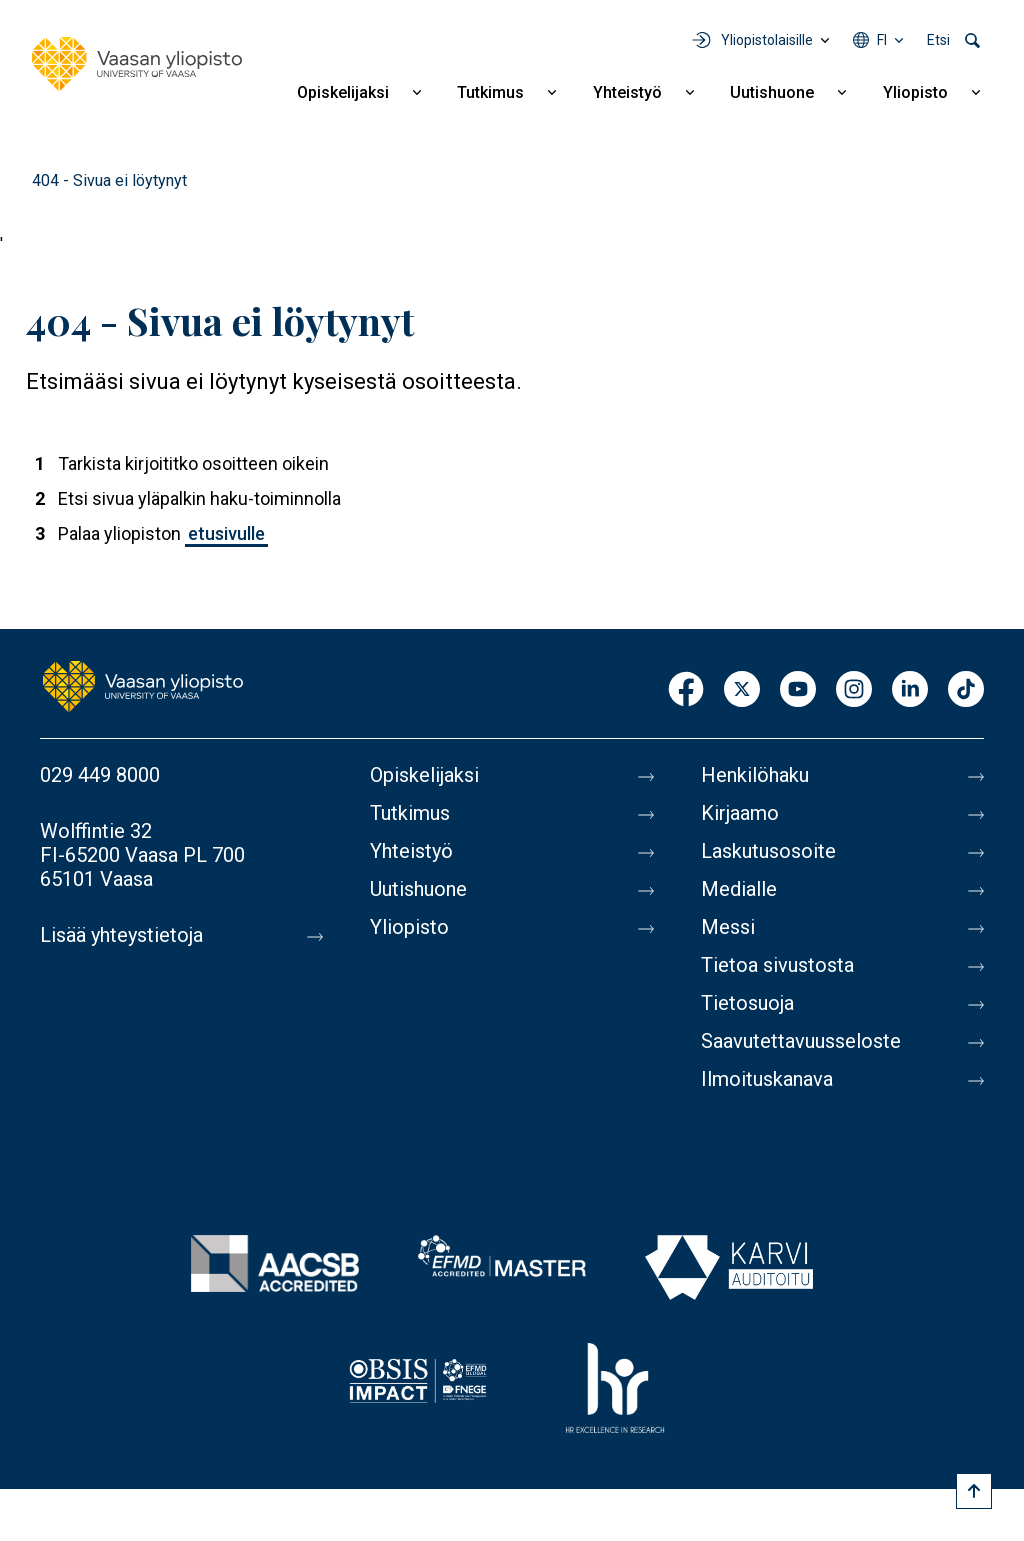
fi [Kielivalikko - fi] (882, 40)
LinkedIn (910, 690)
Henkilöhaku (755, 775)
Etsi (938, 40)
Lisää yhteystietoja (121, 935)
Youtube (798, 690)
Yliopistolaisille (767, 40)
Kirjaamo (740, 813)
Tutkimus (490, 92)
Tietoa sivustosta (777, 965)
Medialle (739, 889)
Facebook (686, 690)
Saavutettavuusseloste (801, 1041)
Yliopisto (915, 92)
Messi (728, 927)
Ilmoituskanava (767, 1079)
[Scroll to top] (974, 1491)
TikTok (966, 690)
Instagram (854, 690)
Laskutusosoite (768, 851)
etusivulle (226, 533)
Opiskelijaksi (343, 92)
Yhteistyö (627, 92)
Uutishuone (772, 92)
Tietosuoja (747, 1003)
